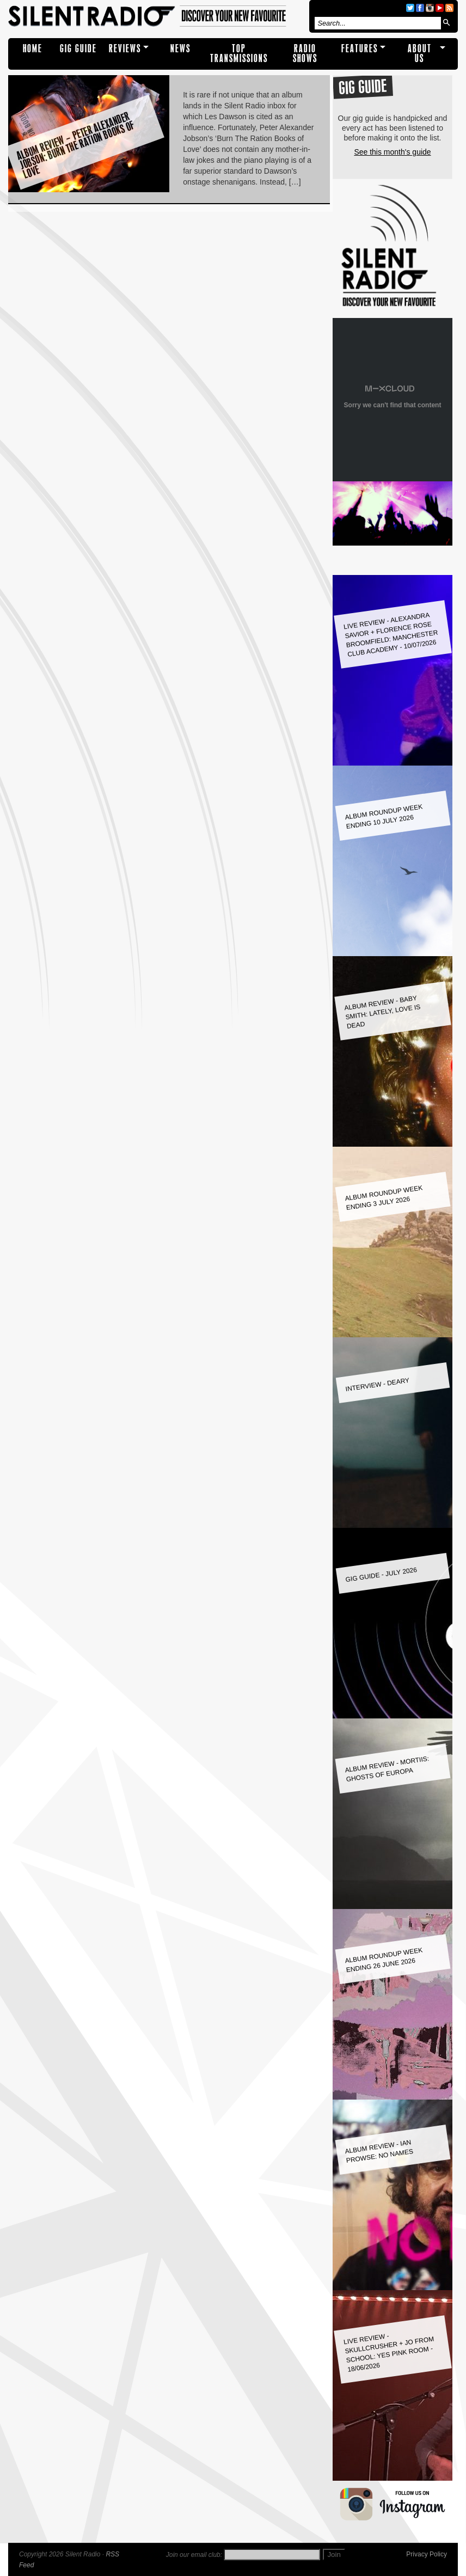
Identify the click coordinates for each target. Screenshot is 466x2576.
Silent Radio (156, 16)
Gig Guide (78, 49)
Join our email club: (194, 2555)
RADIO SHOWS (305, 54)
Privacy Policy (426, 2554)
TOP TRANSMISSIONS (239, 54)
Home (32, 49)
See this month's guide (392, 152)
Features (359, 49)
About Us (420, 54)
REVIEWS (125, 49)
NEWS (180, 49)
